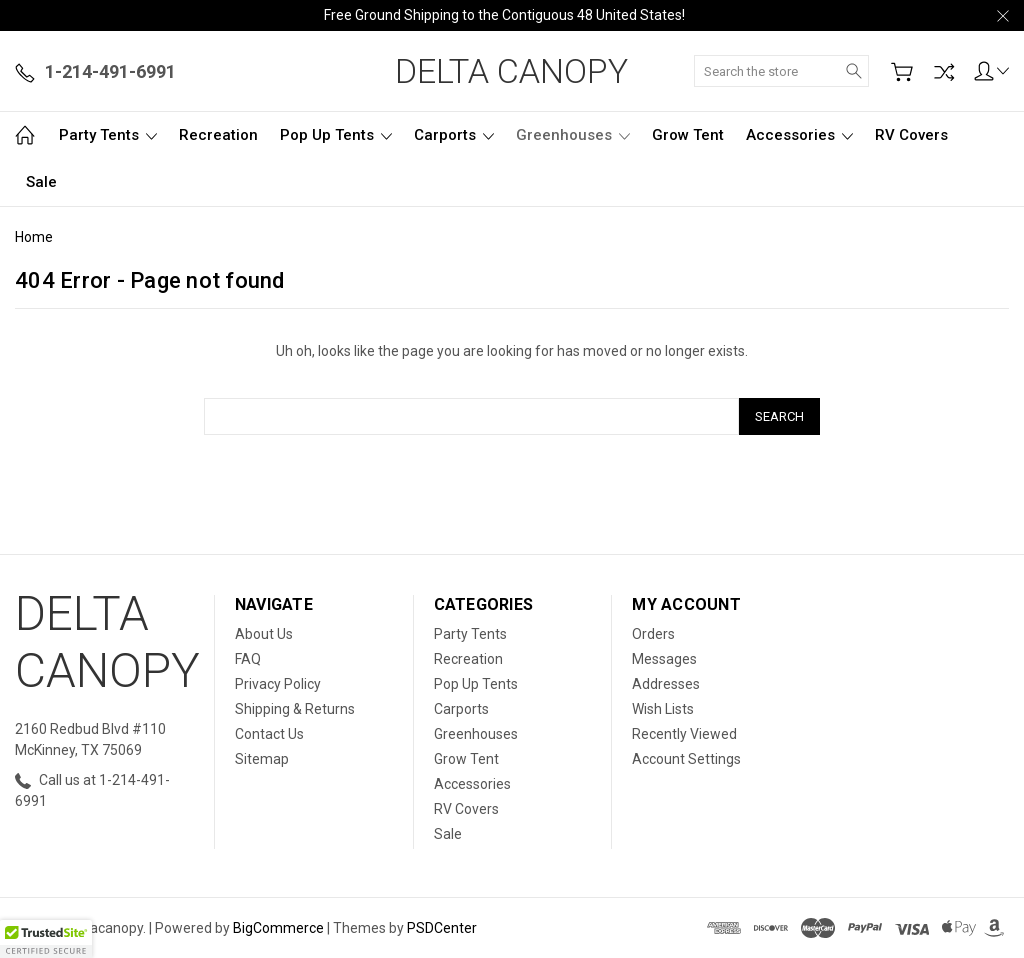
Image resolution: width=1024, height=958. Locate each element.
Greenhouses (573, 135)
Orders (653, 634)
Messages (664, 659)
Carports (454, 135)
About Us (264, 634)
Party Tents (108, 135)
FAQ (248, 659)
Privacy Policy (278, 684)
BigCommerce (278, 928)
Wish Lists (663, 709)
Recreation (218, 135)
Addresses (666, 684)
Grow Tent (688, 135)
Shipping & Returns (295, 709)
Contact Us (269, 734)
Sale (41, 182)
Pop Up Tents (336, 135)
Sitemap (262, 759)
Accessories (799, 135)
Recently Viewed (684, 734)
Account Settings (686, 759)
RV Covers (911, 135)
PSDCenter (442, 928)
